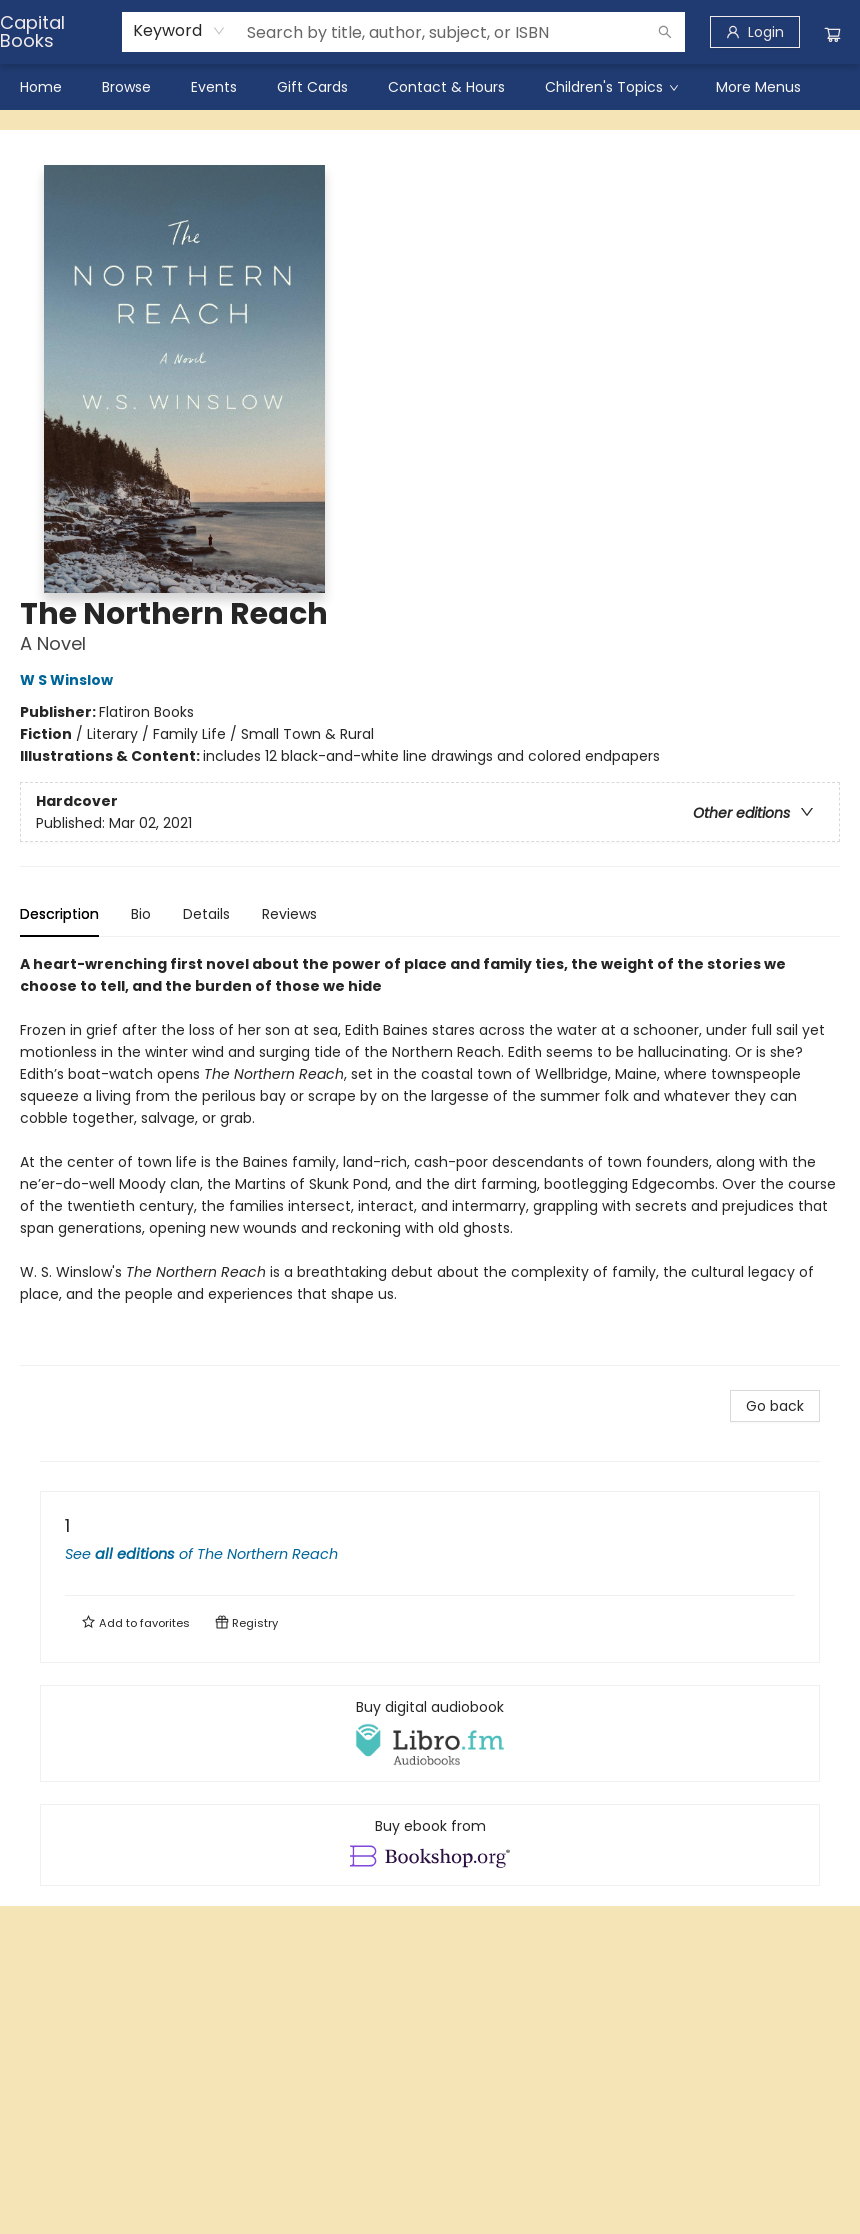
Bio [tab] (141, 914)
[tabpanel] (430, 1159)
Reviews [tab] (289, 914)
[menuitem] (41, 87)
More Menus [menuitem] (758, 87)
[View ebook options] (430, 1845)
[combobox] (179, 31)
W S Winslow (69, 680)
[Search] (665, 32)
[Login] (755, 32)
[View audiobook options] (430, 1733)
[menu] (430, 87)
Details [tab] (206, 914)
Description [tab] (59, 914)
